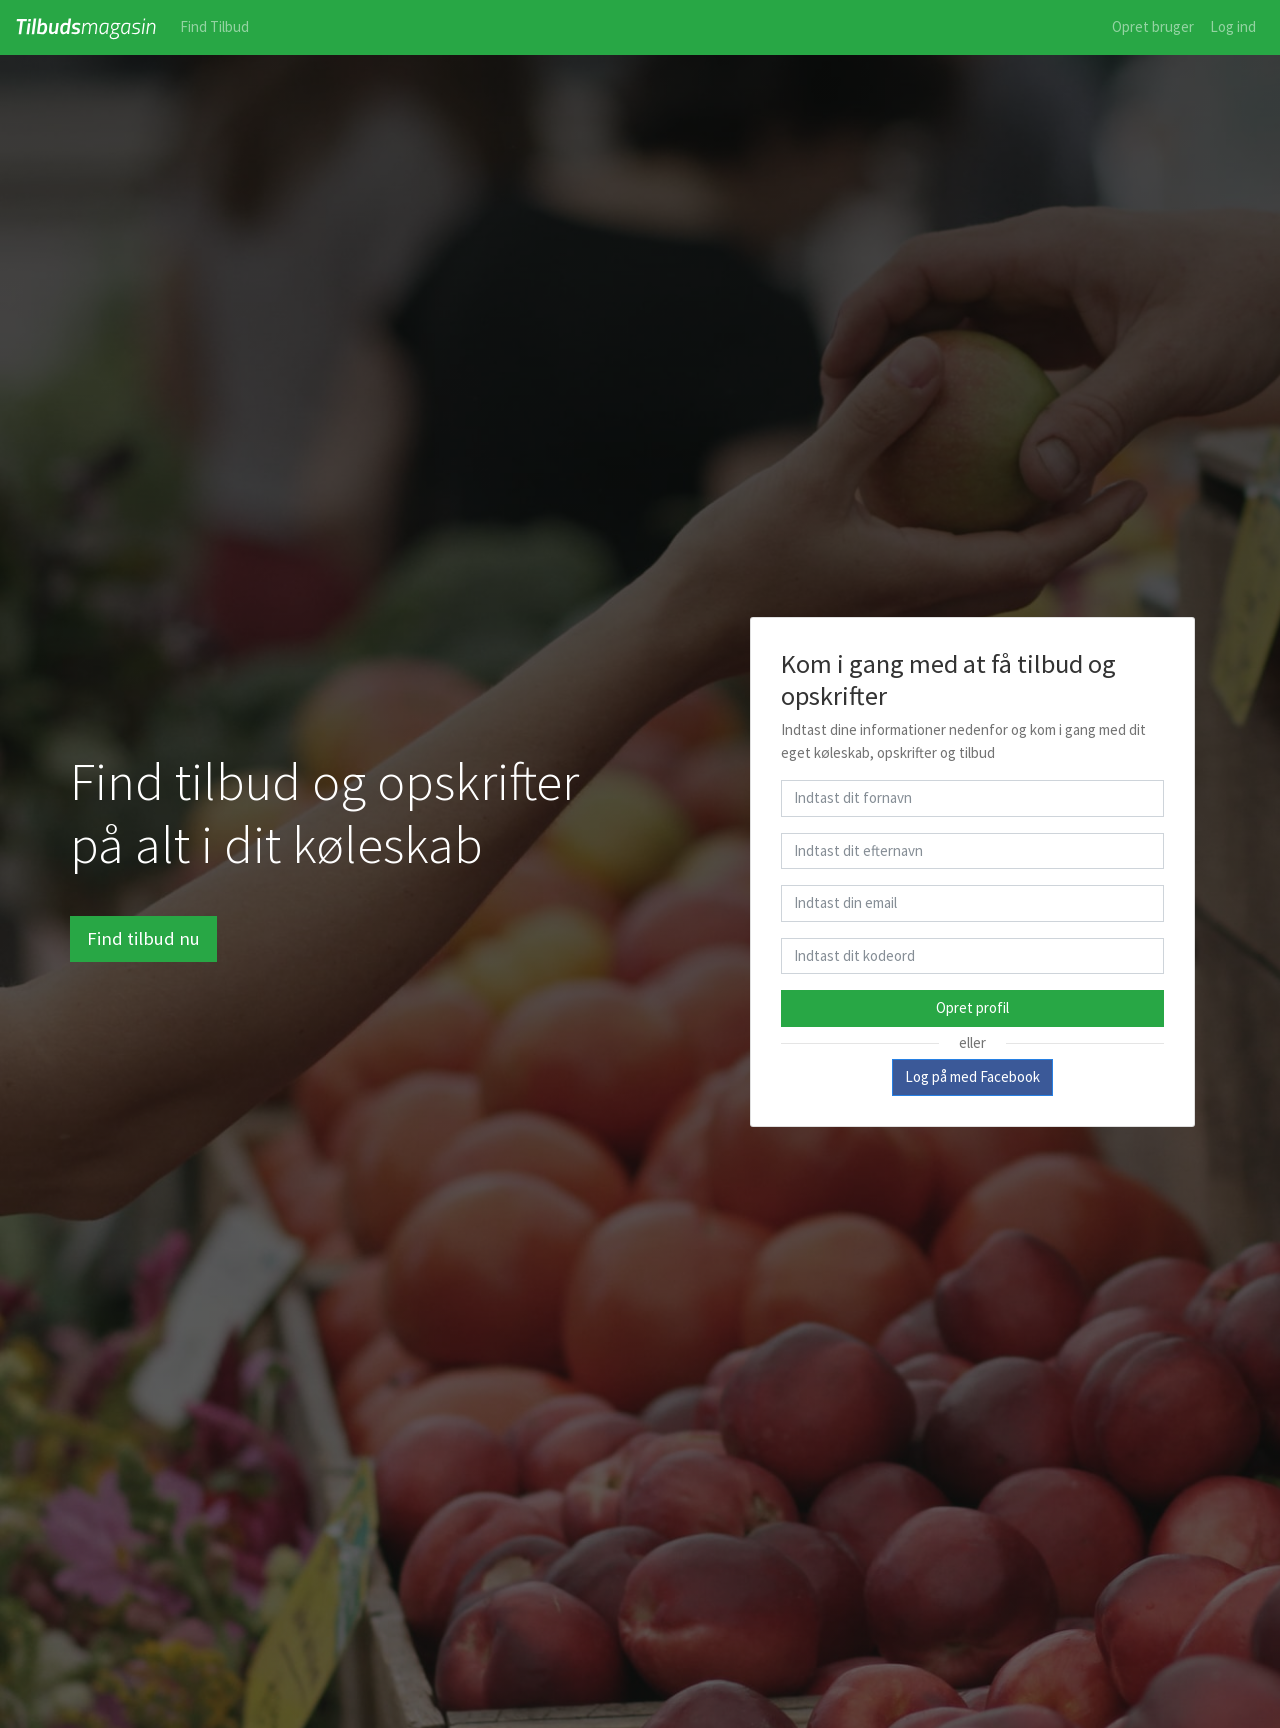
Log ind (1233, 26)
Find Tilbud (214, 26)
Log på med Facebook (972, 1076)
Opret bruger (1153, 26)
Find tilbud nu (143, 938)
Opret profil (972, 1007)
